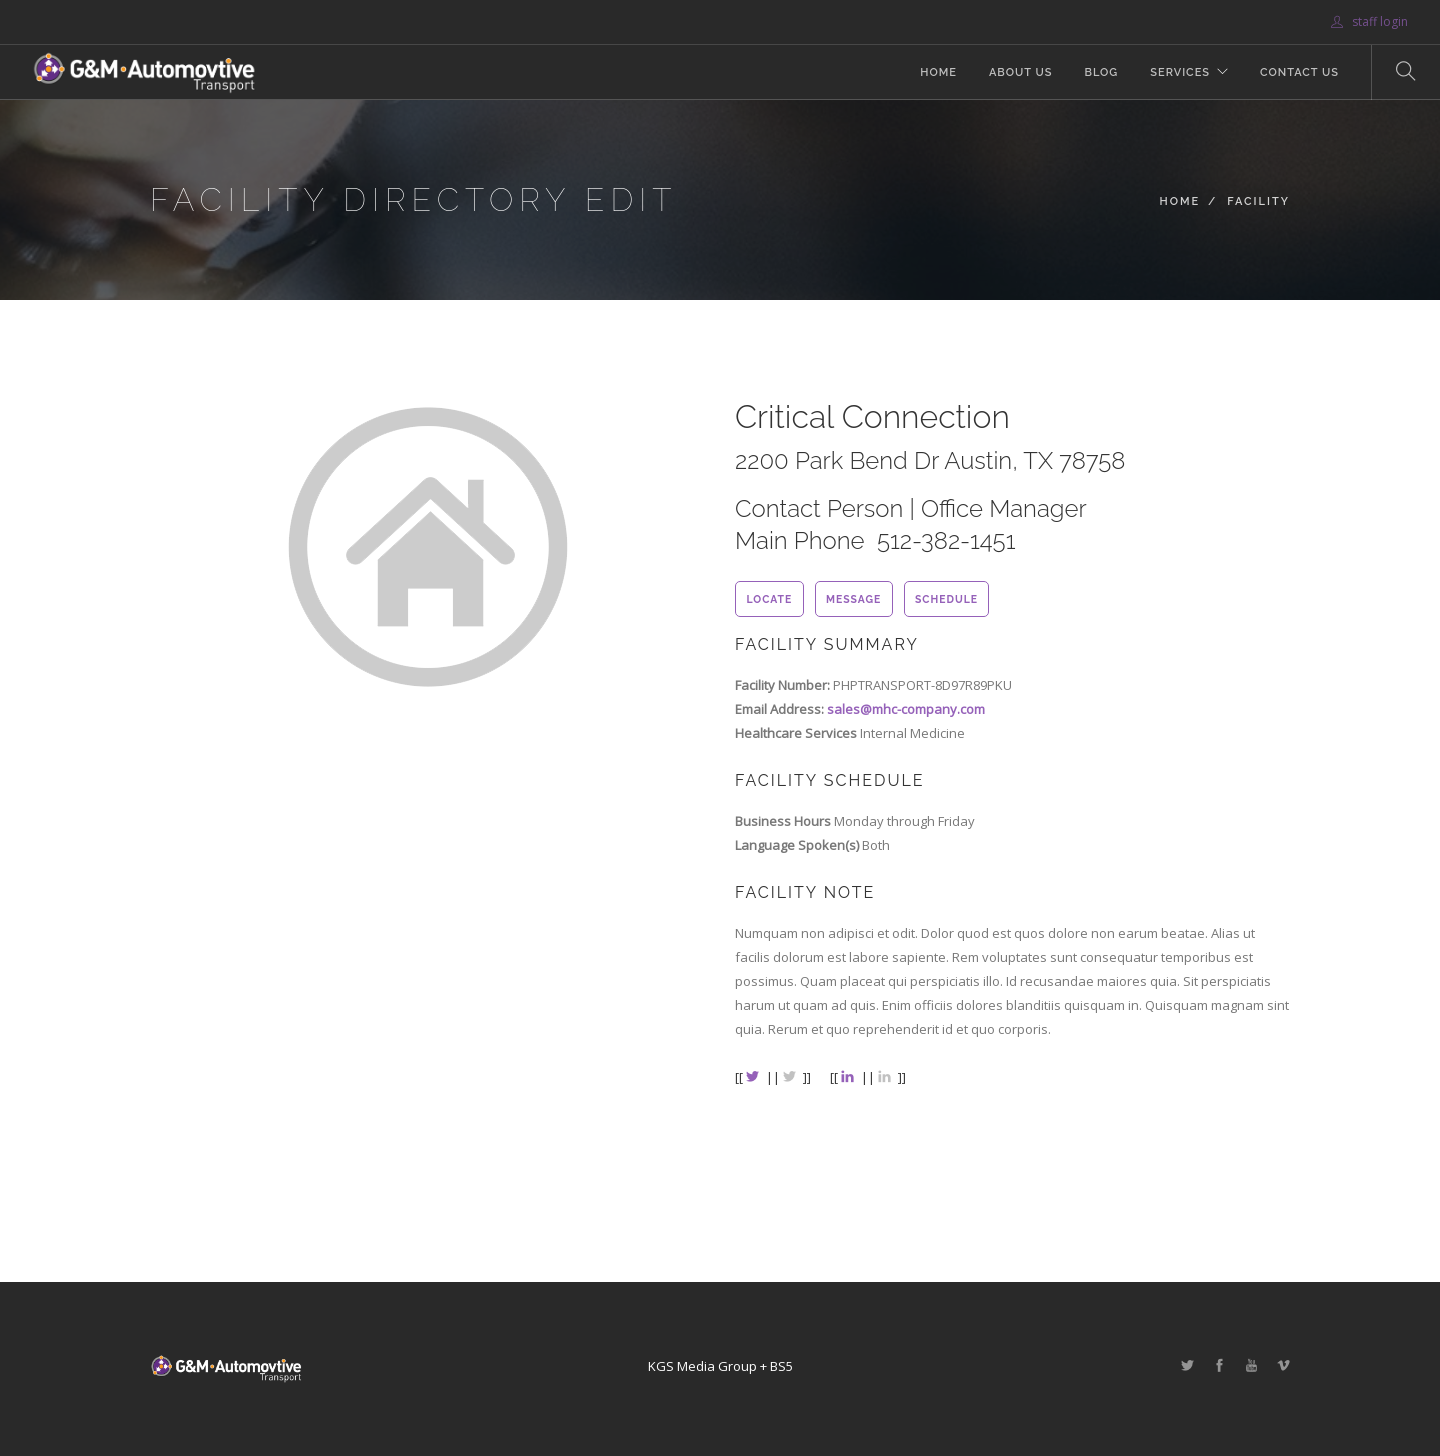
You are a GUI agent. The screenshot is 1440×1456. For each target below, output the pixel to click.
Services (1180, 72)
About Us (1021, 72)
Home (938, 72)
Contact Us (1299, 72)
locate (769, 599)
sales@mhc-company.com (906, 709)
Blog (1101, 72)
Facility (1258, 201)
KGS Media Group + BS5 (720, 1366)
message (853, 599)
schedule (946, 599)
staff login (1369, 21)
